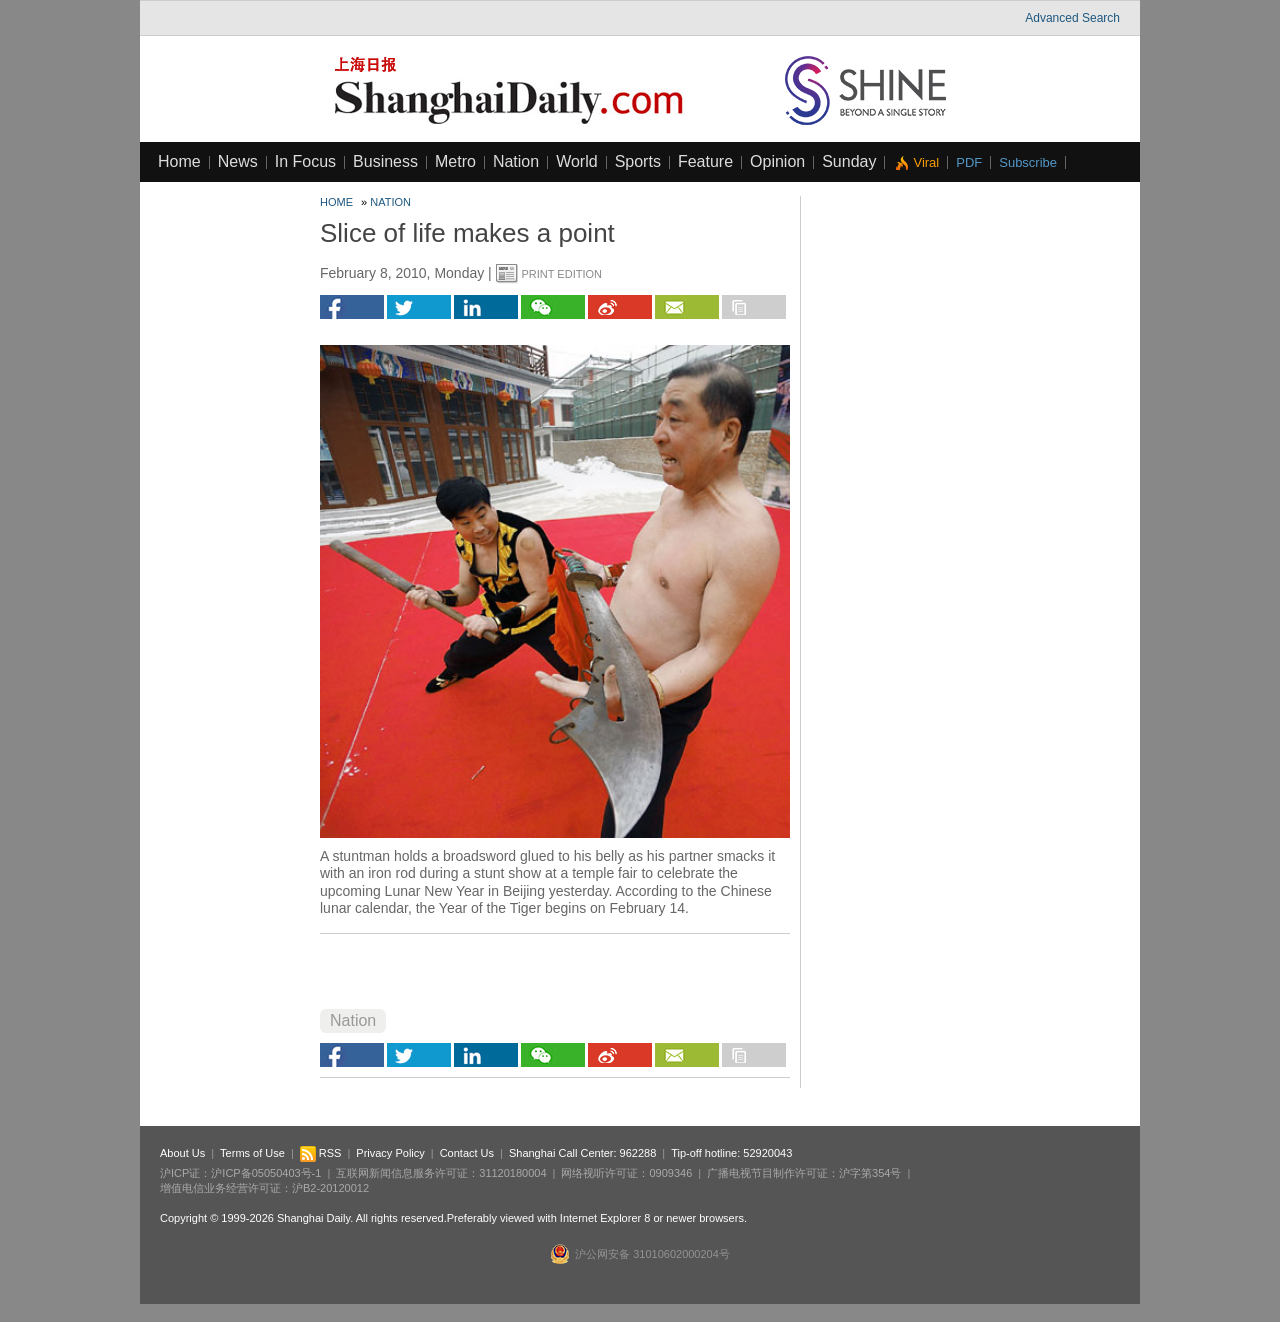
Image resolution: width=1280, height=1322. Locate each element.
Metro (455, 161)
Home (179, 161)
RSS (321, 1153)
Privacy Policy (390, 1153)
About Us (182, 1153)
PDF (969, 162)
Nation (516, 161)
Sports (638, 161)
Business (385, 161)
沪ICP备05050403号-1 (266, 1173)
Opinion (777, 161)
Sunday (849, 161)
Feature (705, 161)
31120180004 (512, 1173)
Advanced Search (1072, 18)
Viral (926, 162)
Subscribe (1028, 162)
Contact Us (467, 1153)
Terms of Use (252, 1153)
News (238, 161)
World (577, 161)
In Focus (305, 161)
